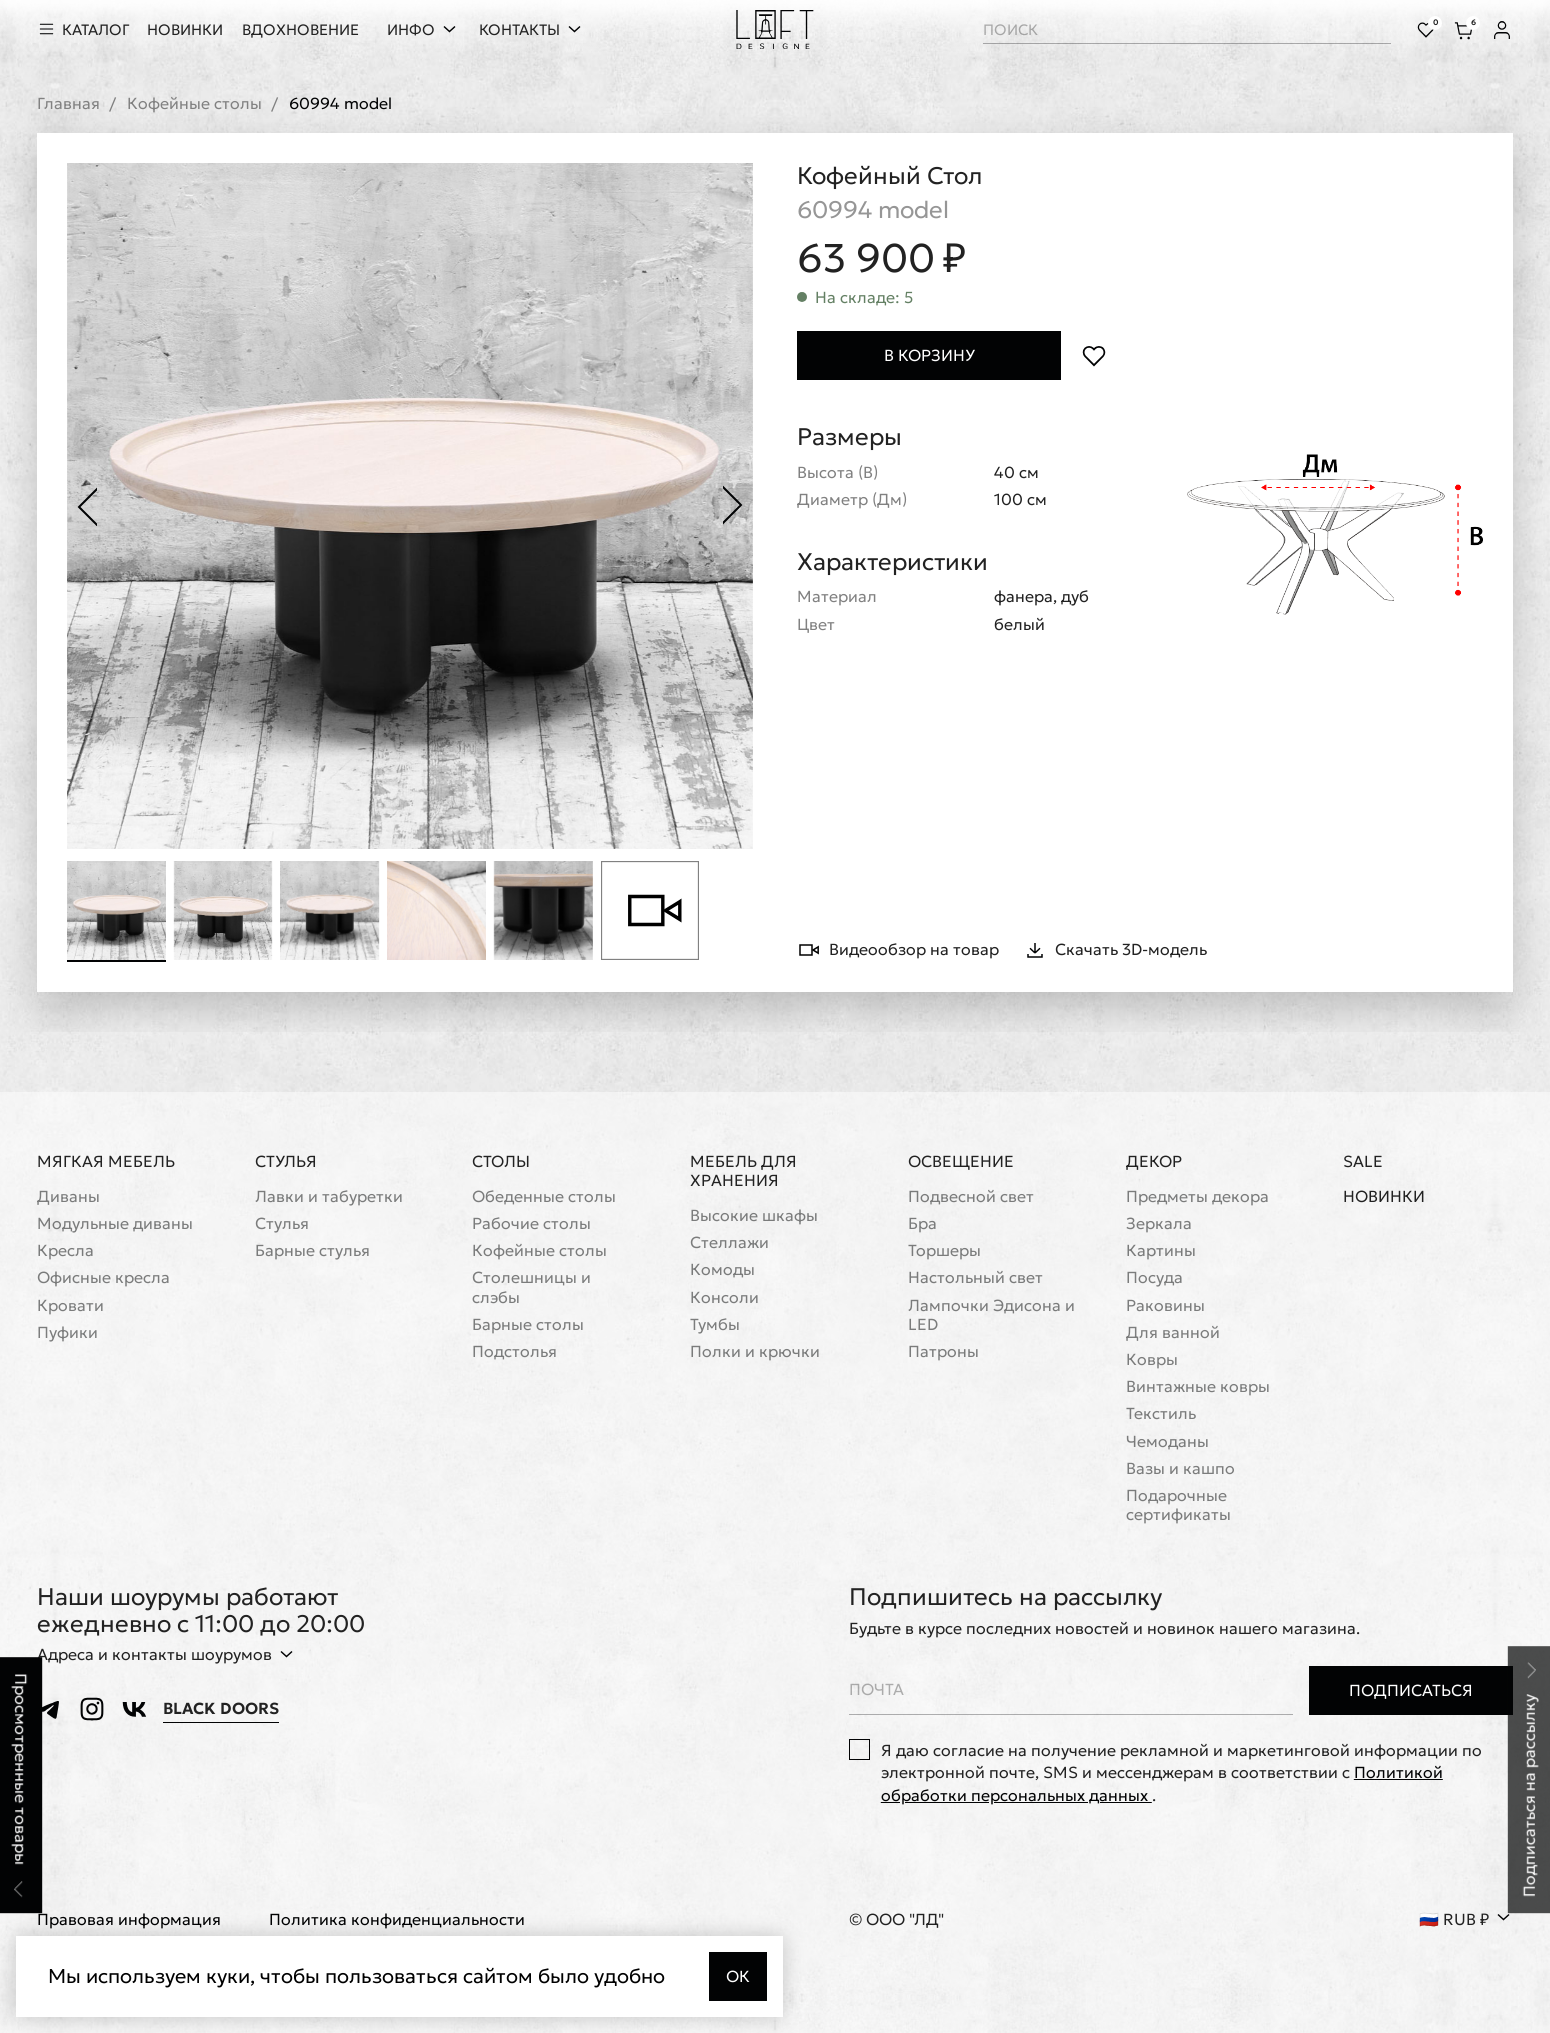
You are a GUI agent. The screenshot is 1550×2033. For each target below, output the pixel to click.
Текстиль (1161, 1414)
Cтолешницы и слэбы (531, 1288)
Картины (1161, 1251)
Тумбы (715, 1324)
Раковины (1165, 1305)
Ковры (1152, 1359)
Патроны (943, 1351)
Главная (68, 103)
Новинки (1384, 1196)
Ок (738, 1976)
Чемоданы (1167, 1441)
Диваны (68, 1196)
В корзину (929, 355)
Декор (1154, 1161)
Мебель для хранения (743, 1170)
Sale (1363, 1161)
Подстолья (514, 1351)
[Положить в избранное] (1093, 355)
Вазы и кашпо (1180, 1468)
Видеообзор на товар (898, 950)
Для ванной (1173, 1332)
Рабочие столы (531, 1223)
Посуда (1154, 1278)
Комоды (722, 1270)
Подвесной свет (971, 1196)
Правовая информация (129, 1920)
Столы (501, 1161)
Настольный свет (975, 1278)
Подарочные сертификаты (1178, 1505)
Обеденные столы (544, 1196)
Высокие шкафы (754, 1215)
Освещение (961, 1161)
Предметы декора (1197, 1196)
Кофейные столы (194, 103)
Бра (922, 1223)
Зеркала (1159, 1223)
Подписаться (1411, 1690)
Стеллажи (729, 1243)
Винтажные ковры (1198, 1386)
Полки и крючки (755, 1351)
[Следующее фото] (733, 506)
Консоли (724, 1297)
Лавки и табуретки (329, 1196)
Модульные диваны (115, 1223)
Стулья (286, 1161)
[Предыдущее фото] (87, 506)
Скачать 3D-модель (1115, 950)
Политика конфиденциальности (397, 1920)
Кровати (70, 1305)
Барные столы (528, 1324)
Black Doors (221, 1708)
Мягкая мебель (106, 1161)
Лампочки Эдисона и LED (991, 1315)
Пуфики (67, 1332)
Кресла (65, 1251)
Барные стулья (312, 1251)
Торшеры (944, 1251)
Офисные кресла (103, 1278)
